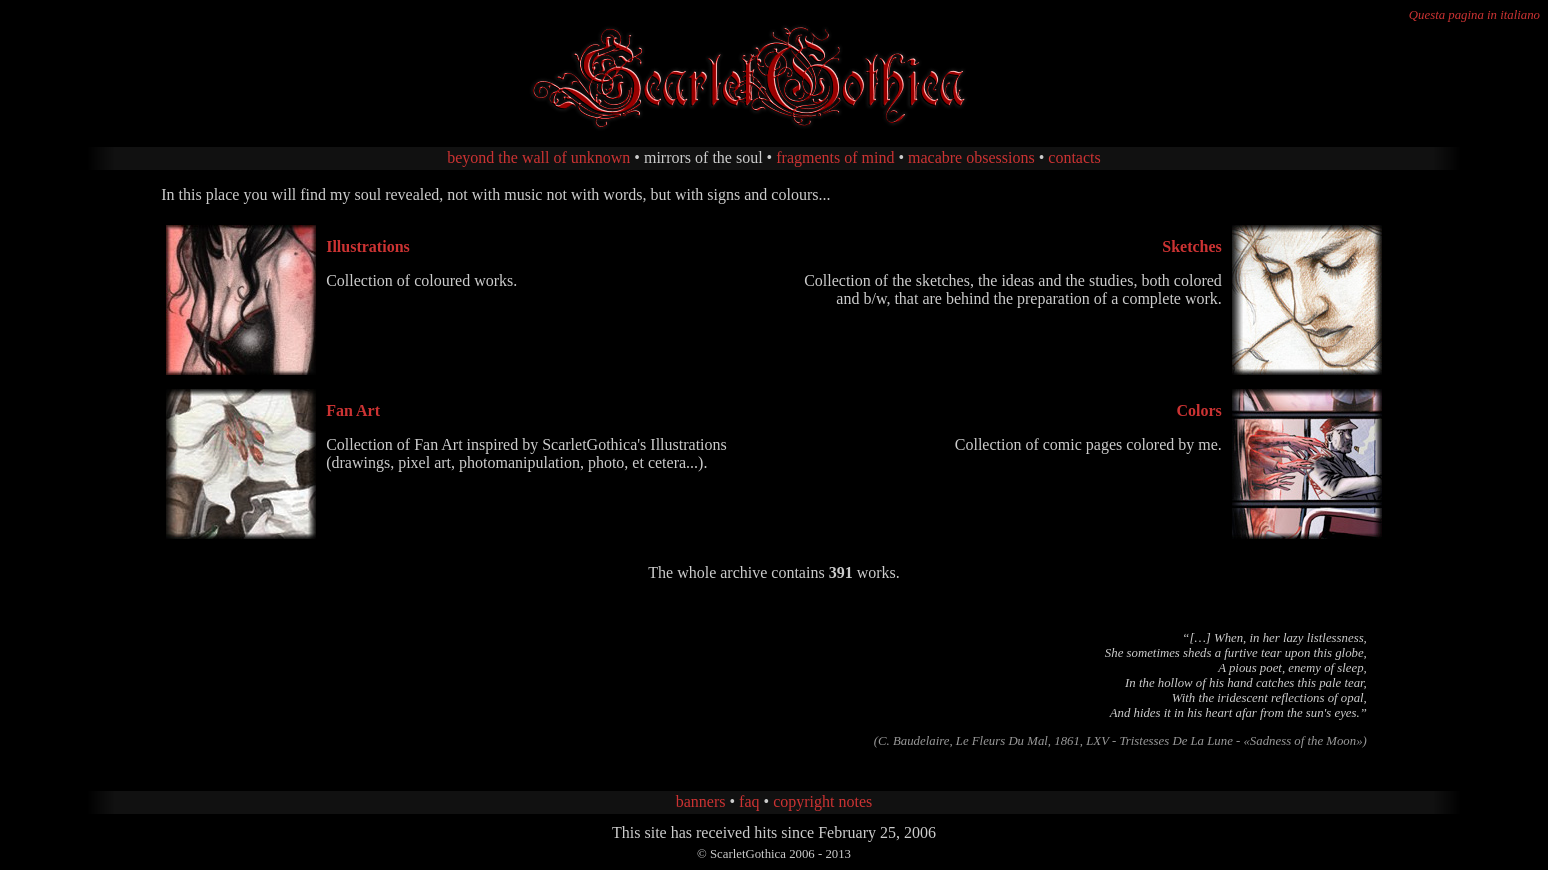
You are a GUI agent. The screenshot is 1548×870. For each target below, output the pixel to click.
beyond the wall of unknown (538, 157)
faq (749, 801)
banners (701, 801)
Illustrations (368, 246)
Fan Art (353, 410)
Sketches (1192, 246)
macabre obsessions (971, 157)
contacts (1074, 157)
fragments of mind (835, 157)
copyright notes (822, 801)
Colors (1198, 410)
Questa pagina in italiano (1474, 15)
